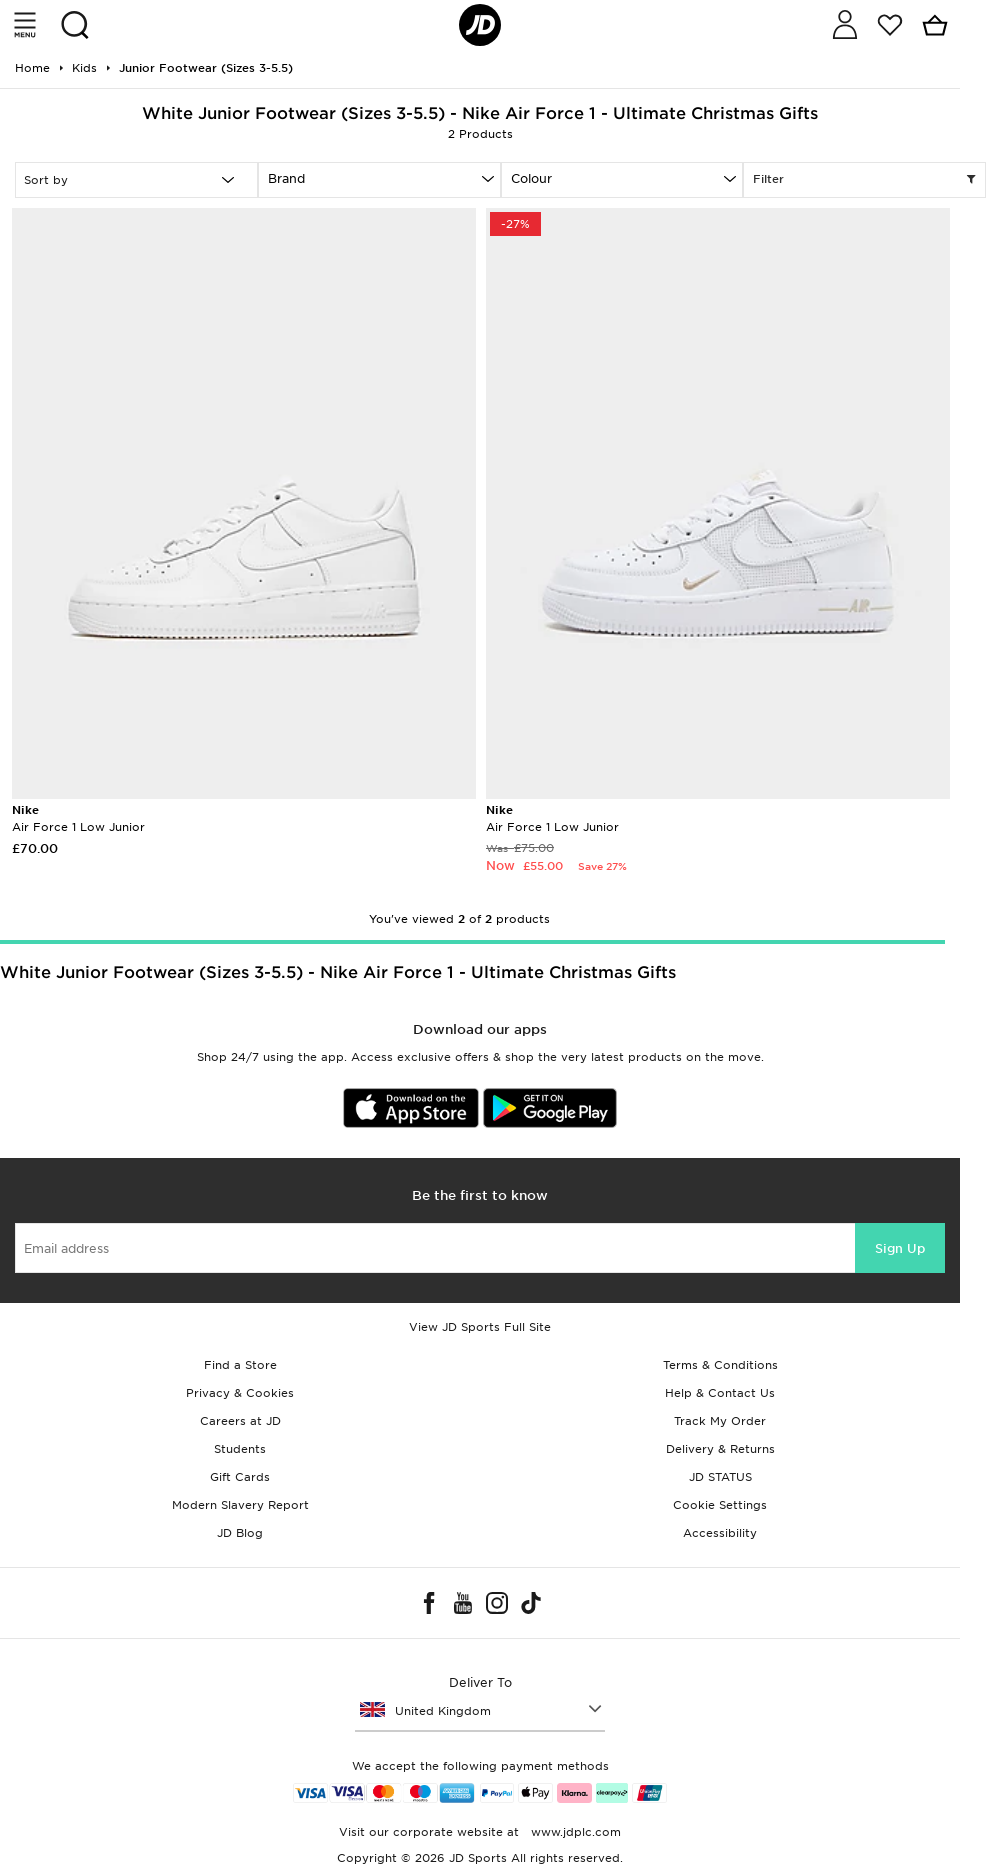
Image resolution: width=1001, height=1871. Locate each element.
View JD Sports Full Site (480, 1327)
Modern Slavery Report (240, 1505)
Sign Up (900, 1248)
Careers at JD (240, 1421)
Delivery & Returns (720, 1449)
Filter (864, 180)
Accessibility (720, 1533)
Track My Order (720, 1421)
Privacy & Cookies (240, 1393)
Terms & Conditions (720, 1365)
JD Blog (240, 1533)
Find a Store (240, 1365)
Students (240, 1449)
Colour (531, 178)
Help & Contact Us (720, 1393)
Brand (286, 178)
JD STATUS (720, 1477)
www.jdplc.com (574, 1832)
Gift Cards (240, 1477)
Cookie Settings (720, 1505)
